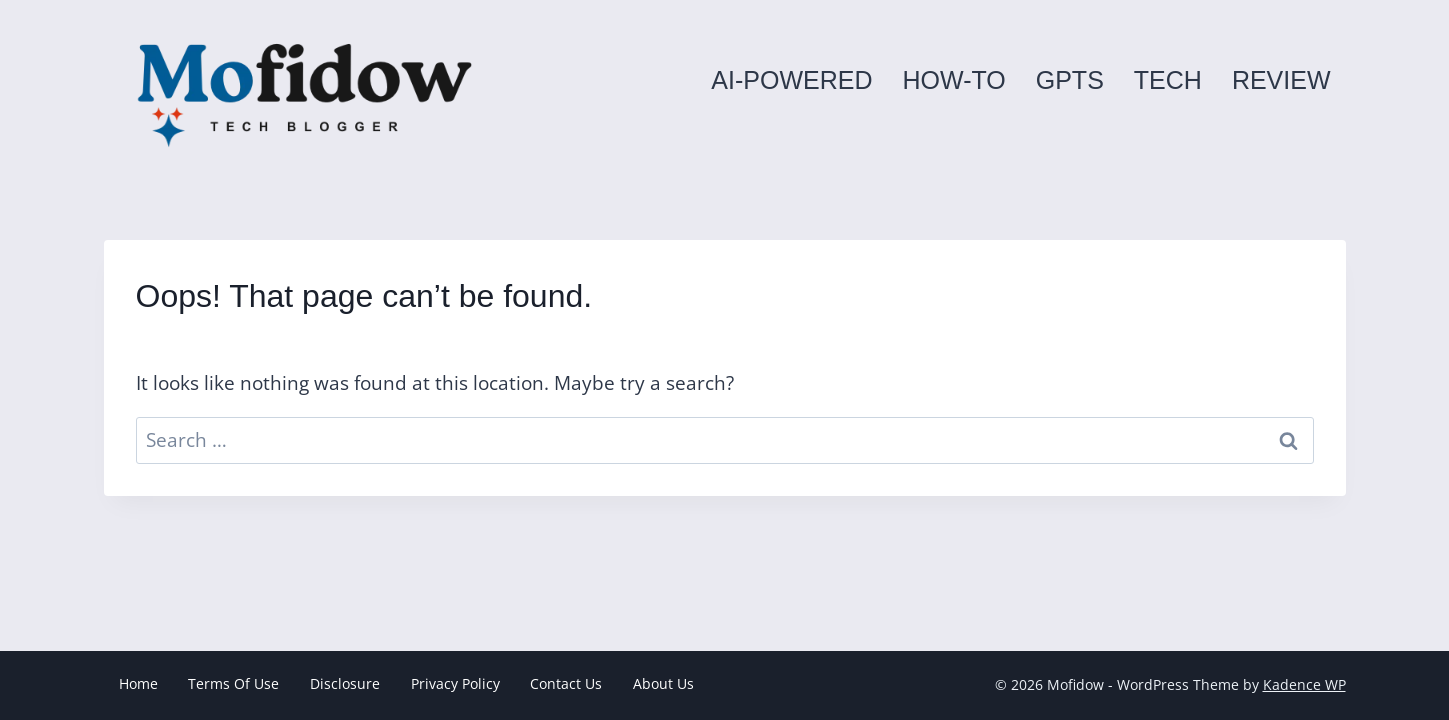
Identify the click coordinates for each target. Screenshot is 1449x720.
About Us (663, 683)
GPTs (1070, 80)
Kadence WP (1304, 684)
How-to (953, 80)
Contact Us (566, 683)
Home (138, 683)
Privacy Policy (455, 683)
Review (1281, 80)
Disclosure (345, 683)
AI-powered (791, 80)
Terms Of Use (233, 683)
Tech (1168, 80)
